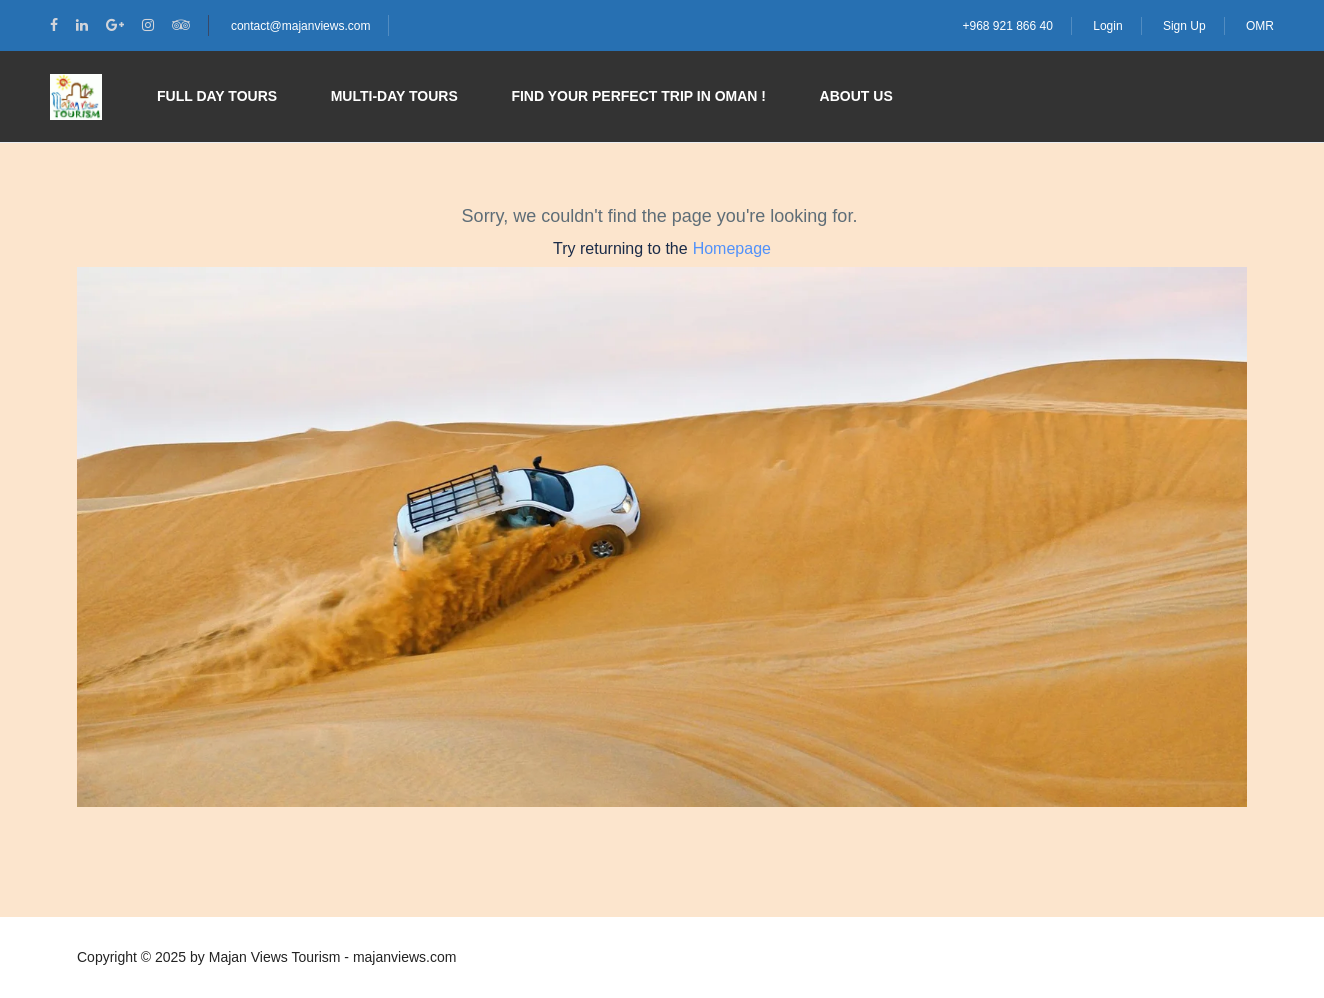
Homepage (732, 248)
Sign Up (1184, 26)
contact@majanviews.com (301, 26)
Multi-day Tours (394, 96)
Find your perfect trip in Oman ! (638, 96)
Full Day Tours (217, 96)
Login (1107, 26)
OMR (1260, 26)
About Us (856, 96)
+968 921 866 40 (1007, 26)
